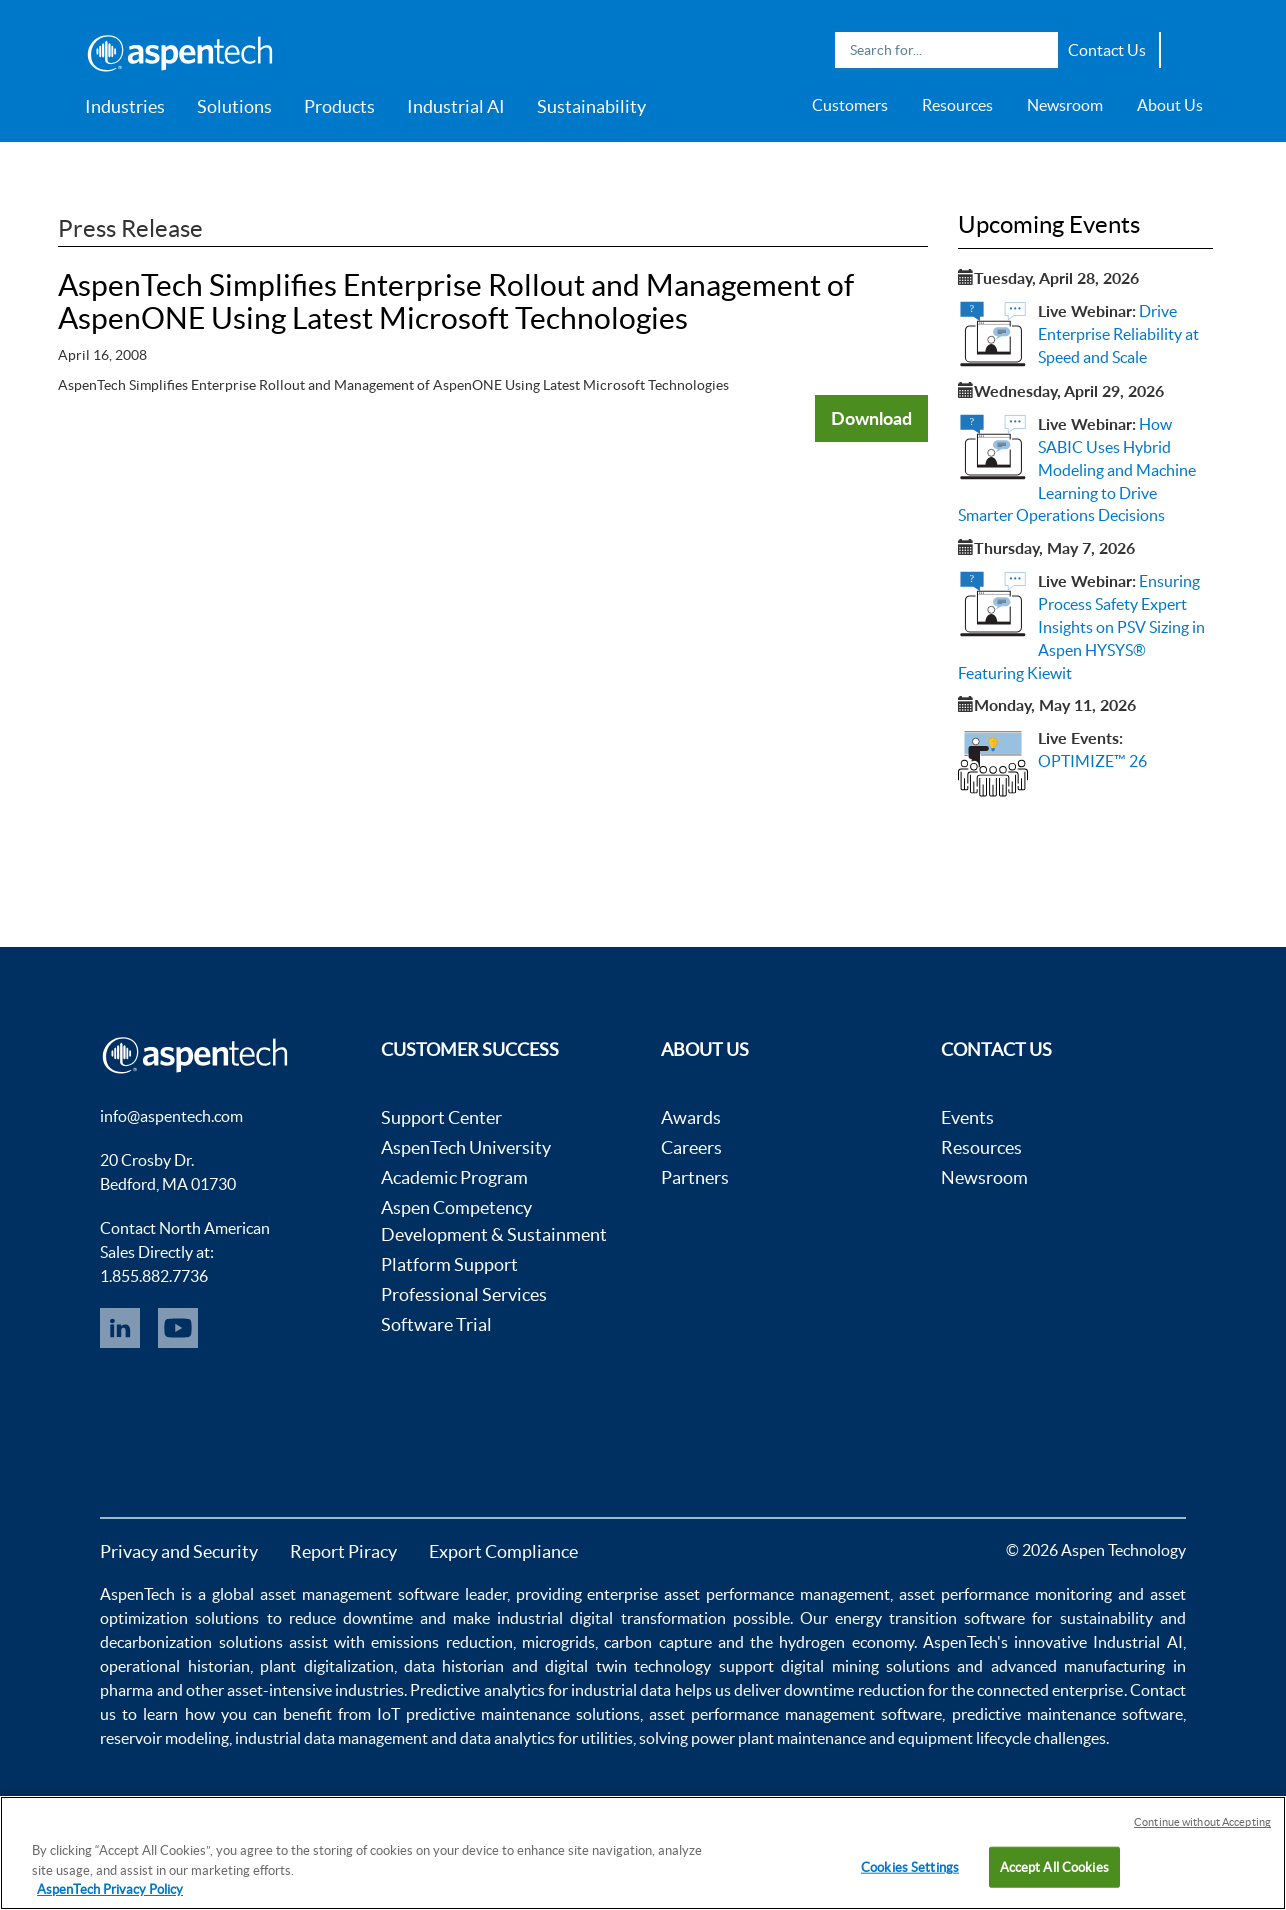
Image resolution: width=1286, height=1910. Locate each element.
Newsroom (1065, 105)
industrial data (621, 1690)
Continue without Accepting (1202, 1822)
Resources (957, 105)
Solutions (234, 106)
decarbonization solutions (191, 1642)
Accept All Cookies (1054, 1866)
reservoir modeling (164, 1738)
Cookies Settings (910, 1866)
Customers (850, 105)
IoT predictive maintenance (473, 1714)
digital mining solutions (865, 1666)
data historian (454, 1666)
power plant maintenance (778, 1738)
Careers (691, 1147)
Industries (125, 106)
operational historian (174, 1666)
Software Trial (436, 1324)
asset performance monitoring (1005, 1594)
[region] (643, 1853)
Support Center (441, 1117)
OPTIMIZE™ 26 (1092, 761)
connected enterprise (1050, 1690)
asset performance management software (795, 1714)
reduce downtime (351, 1618)
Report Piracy (343, 1551)
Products (339, 106)
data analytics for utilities (546, 1738)
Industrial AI (456, 106)
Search (1038, 50)
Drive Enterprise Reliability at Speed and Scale (1118, 334)
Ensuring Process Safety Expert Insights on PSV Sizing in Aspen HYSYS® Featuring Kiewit (1081, 626)
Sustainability (591, 106)
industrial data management (331, 1738)
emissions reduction (441, 1642)
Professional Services (464, 1294)
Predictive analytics (477, 1690)
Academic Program (454, 1177)
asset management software (359, 1594)
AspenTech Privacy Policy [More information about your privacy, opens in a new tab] (110, 1889)
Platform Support (449, 1264)
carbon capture (657, 1642)
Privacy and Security (179, 1551)
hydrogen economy (846, 1642)
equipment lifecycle (964, 1738)
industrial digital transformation (611, 1618)
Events (967, 1117)
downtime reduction (854, 1690)
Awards (691, 1117)
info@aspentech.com (171, 1116)
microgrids (558, 1642)
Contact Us (1107, 50)
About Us (1170, 105)
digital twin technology (628, 1666)
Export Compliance (503, 1551)
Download (871, 418)
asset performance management (777, 1594)
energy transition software (930, 1618)
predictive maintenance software (1063, 1714)
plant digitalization (326, 1666)
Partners (695, 1177)
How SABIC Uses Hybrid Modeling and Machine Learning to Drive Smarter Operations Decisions (1077, 469)
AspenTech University (466, 1147)
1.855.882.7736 (154, 1276)
